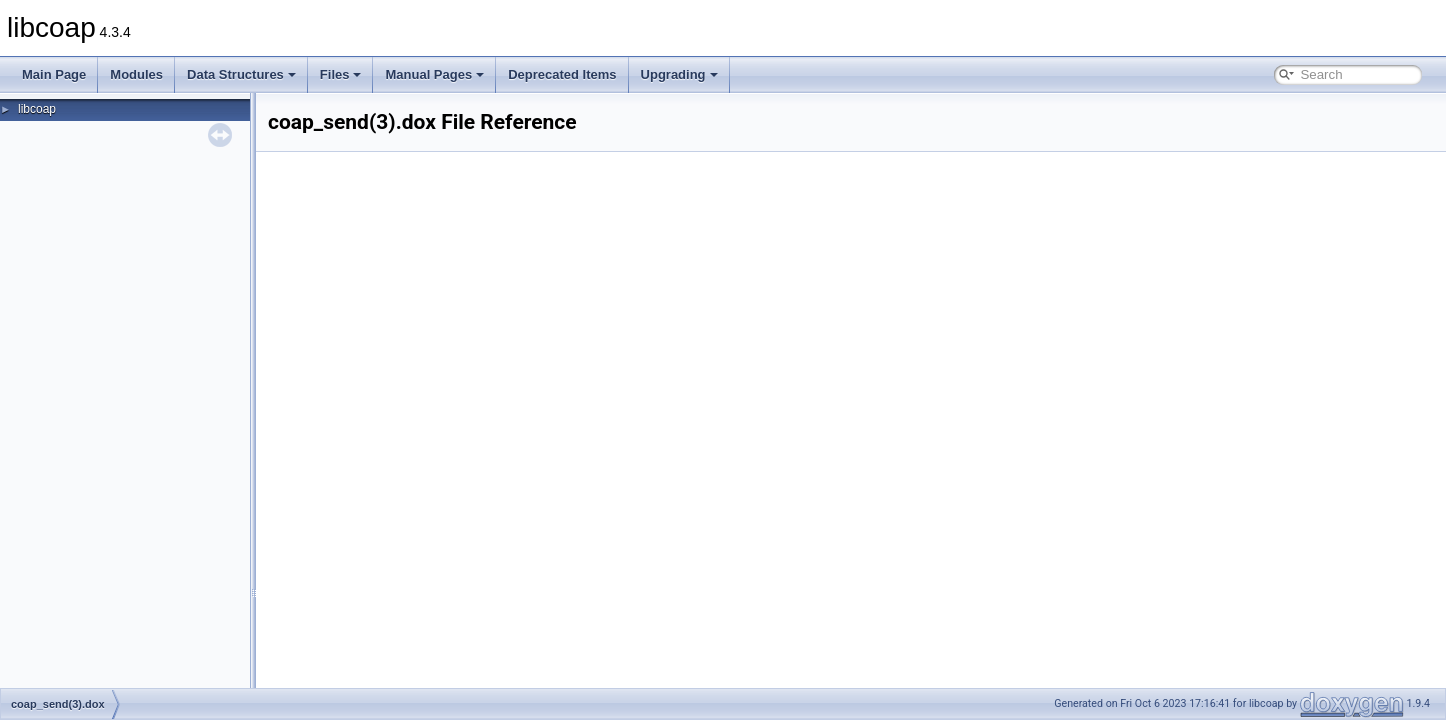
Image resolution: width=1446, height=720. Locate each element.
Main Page (54, 74)
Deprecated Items (562, 74)
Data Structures (241, 74)
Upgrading (679, 74)
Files (341, 74)
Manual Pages (434, 74)
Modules (136, 74)
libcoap (37, 109)
